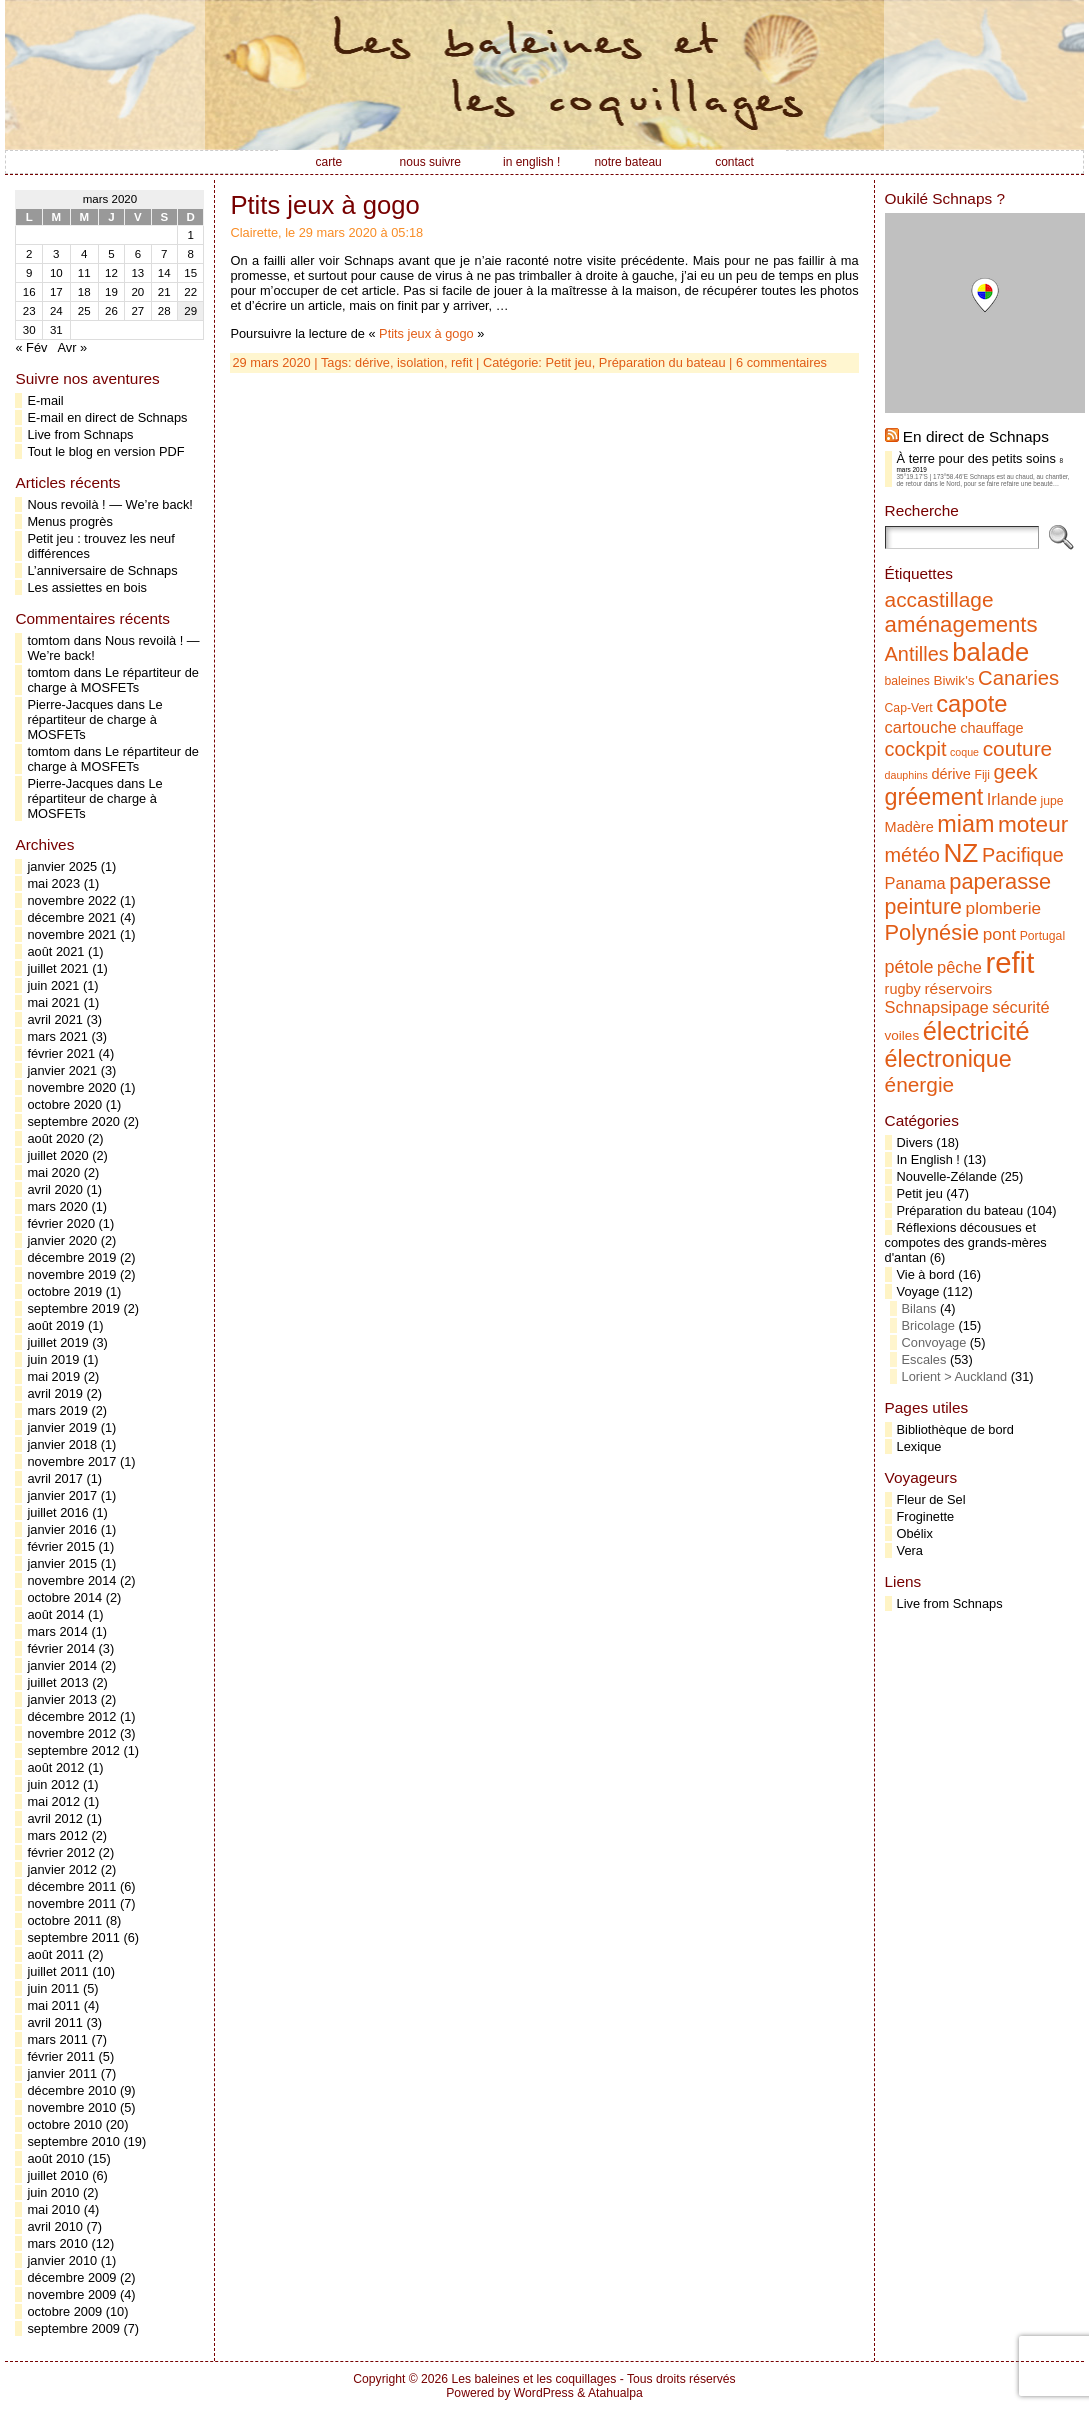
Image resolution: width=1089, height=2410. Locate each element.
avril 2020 (55, 1189)
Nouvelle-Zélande (947, 1176)
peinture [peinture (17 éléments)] (923, 907)
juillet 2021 (57, 968)
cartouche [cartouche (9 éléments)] (921, 727)
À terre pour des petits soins (976, 458)
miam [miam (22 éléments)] (965, 824)
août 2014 (55, 1614)
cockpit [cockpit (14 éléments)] (916, 749)
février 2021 (61, 1053)
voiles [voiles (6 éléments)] (902, 1035)
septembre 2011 (73, 1937)
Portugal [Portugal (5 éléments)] (1042, 936)
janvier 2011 (62, 2073)
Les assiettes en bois (87, 587)
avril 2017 (55, 1478)
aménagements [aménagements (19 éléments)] (961, 624)
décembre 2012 (71, 1716)
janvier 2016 (62, 1529)
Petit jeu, (572, 362)
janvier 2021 (62, 1070)
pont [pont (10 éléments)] (999, 934)
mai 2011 (53, 2005)
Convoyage (934, 1342)
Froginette (926, 1516)
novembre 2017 (71, 1461)
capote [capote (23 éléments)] (971, 703)
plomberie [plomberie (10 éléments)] (1003, 908)
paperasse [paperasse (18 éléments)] (1000, 881)
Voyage (918, 1291)
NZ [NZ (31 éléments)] (960, 853)
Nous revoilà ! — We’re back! (109, 504)
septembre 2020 (73, 1121)
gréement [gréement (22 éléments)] (934, 797)
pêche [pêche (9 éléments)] (959, 967)
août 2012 (55, 1767)
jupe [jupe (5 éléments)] (1052, 801)
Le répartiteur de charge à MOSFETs (112, 680)
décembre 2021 (71, 917)
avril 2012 (55, 1818)
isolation (420, 362)
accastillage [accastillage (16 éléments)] (939, 599)
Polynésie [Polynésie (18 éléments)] (932, 932)
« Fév (31, 347)
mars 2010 (57, 2243)
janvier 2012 (62, 1869)
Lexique (919, 1446)
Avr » (72, 347)
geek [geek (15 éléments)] (1016, 772)
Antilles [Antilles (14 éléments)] (917, 654)
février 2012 (61, 1852)
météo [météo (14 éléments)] (912, 855)
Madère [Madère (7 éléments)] (909, 827)
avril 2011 (55, 2022)
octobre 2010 (64, 2124)
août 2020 (55, 1138)
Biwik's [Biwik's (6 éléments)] (954, 680)
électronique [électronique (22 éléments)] (948, 1059)
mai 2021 (53, 1002)
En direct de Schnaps (976, 436)
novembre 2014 (71, 1580)
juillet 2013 (57, 1682)
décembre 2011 (71, 1886)
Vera (910, 1550)
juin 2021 (53, 985)
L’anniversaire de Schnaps (102, 570)
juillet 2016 (57, 1512)
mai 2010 (53, 2209)
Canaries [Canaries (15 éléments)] (1018, 678)
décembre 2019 (71, 1257)
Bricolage (928, 1325)
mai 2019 (53, 1376)
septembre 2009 (73, 2328)
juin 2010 (53, 2192)
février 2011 (61, 2056)
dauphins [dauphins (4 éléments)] (906, 775)
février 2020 (61, 1223)
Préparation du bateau (662, 362)
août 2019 (55, 1325)
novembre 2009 (71, 2294)
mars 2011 (57, 2039)
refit (461, 362)
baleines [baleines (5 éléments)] (907, 681)
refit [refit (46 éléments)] (1009, 962)
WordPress (544, 2393)
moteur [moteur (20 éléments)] (1033, 824)
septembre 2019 (73, 1308)
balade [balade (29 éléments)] (990, 652)
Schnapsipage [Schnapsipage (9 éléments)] (937, 1007)
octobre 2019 (64, 1291)
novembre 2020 (71, 1087)
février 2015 (61, 1546)
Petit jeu (920, 1193)
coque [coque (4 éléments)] (964, 752)
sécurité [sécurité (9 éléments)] (1021, 1007)
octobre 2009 (64, 2311)
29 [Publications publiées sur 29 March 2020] (190, 311)
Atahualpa (615, 2393)
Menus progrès (69, 521)
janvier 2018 (62, 1444)
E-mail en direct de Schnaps (107, 417)
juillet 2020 (57, 1155)
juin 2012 (53, 1784)
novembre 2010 (71, 2107)
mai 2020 (53, 1172)
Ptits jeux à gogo (324, 205)
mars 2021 (57, 1036)
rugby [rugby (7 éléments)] (903, 989)
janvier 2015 (62, 1563)
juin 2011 (53, 1988)
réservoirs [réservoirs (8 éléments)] (958, 988)
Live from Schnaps (80, 434)
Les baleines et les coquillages (533, 2379)
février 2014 (61, 1648)
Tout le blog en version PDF (105, 451)
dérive (372, 362)
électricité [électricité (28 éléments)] (976, 1031)
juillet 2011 (57, 1971)
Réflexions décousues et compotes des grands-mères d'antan (966, 1242)
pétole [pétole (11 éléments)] (909, 967)
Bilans (919, 1308)
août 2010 (55, 2158)
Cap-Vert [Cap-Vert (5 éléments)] (909, 708)
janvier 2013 (62, 1699)
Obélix (915, 1533)
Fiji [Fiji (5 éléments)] (982, 775)
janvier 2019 (62, 1427)
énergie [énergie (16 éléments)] (920, 1084)
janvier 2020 (62, 1240)
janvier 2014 (62, 1665)
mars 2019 (57, 1410)
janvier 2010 (62, 2260)
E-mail (45, 400)
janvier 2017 (62, 1495)
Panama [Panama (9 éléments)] (915, 883)
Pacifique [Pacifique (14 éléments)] (1023, 855)
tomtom (48, 640)
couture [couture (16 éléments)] (1018, 748)
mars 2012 (57, 1835)
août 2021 (55, 951)
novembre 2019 (71, 1274)
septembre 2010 (73, 2141)
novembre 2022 (71, 900)
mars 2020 (57, 1206)
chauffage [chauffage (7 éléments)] (991, 728)
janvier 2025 (62, 866)
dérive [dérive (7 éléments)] (951, 774)
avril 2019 (55, 1393)
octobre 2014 (64, 1597)
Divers (915, 1142)
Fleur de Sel (931, 1499)
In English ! (928, 1159)
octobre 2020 (64, 1104)
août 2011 (55, 1954)
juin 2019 (53, 1359)
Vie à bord (926, 1274)
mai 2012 (53, 1801)
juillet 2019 (57, 1342)
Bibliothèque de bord (955, 1429)
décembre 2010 (71, 2090)
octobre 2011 (64, 1920)
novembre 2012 (71, 1733)
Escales (924, 1359)
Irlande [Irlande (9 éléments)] (1012, 799)
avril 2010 (55, 2226)
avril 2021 (55, 1019)
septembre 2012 (73, 1750)
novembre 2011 (71, 1903)
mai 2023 (53, 883)
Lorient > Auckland (955, 1376)
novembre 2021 (71, 934)
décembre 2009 (71, 2277)
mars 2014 (57, 1631)
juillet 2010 (57, 2175)
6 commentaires (781, 362)
